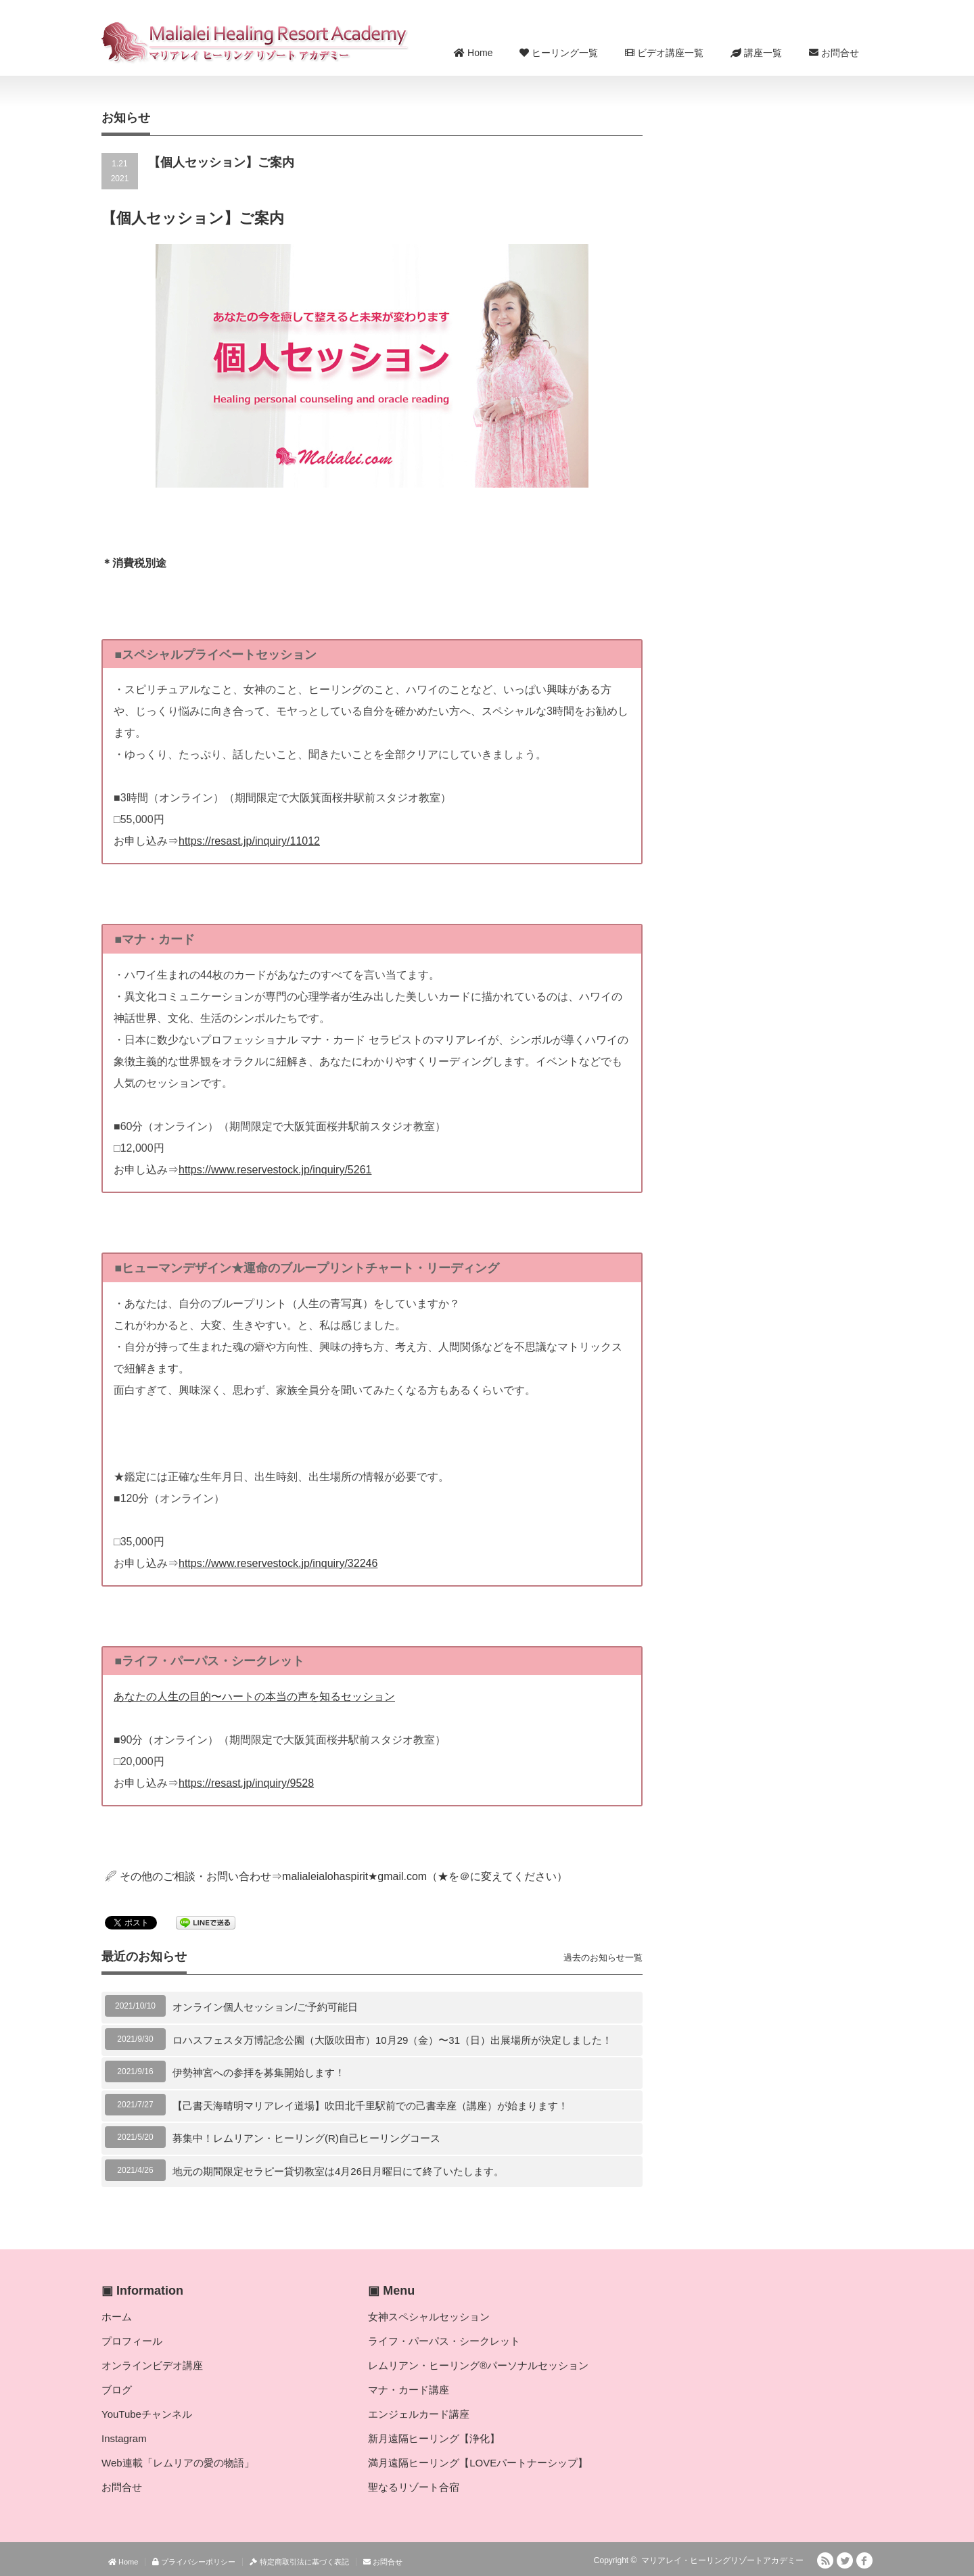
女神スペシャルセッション (429, 2316)
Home (473, 52)
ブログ (116, 2389)
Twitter (845, 2560)
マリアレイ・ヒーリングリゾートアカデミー (722, 2560)
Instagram (124, 2438)
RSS (825, 2560)
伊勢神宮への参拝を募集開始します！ (258, 2072)
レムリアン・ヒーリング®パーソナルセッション (478, 2365)
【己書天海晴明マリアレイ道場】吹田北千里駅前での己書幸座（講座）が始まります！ (370, 2105)
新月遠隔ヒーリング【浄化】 (434, 2438)
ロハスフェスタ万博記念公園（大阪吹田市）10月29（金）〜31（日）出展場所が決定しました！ (392, 2040)
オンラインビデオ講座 (152, 2365)
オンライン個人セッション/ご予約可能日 (265, 2007)
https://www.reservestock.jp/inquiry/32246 (278, 1563)
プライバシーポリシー (193, 2562)
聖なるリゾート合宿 (413, 2487)
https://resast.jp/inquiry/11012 (249, 841)
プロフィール (131, 2341)
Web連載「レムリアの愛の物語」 (177, 2462)
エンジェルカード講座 (418, 2414)
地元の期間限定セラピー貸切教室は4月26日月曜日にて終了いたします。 (338, 2171)
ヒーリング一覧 (558, 52)
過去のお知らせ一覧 (603, 1957)
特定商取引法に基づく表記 (299, 2562)
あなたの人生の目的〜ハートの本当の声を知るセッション (254, 1696)
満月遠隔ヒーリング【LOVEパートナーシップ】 (478, 2462)
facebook (864, 2560)
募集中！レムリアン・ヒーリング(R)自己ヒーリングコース (306, 2138)
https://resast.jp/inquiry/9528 (246, 1783)
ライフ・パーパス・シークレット (444, 2341)
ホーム (116, 2316)
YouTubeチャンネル (146, 2414)
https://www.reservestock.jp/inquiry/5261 (275, 1169)
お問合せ (834, 52)
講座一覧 (756, 52)
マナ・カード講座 (408, 2389)
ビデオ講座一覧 (664, 52)
